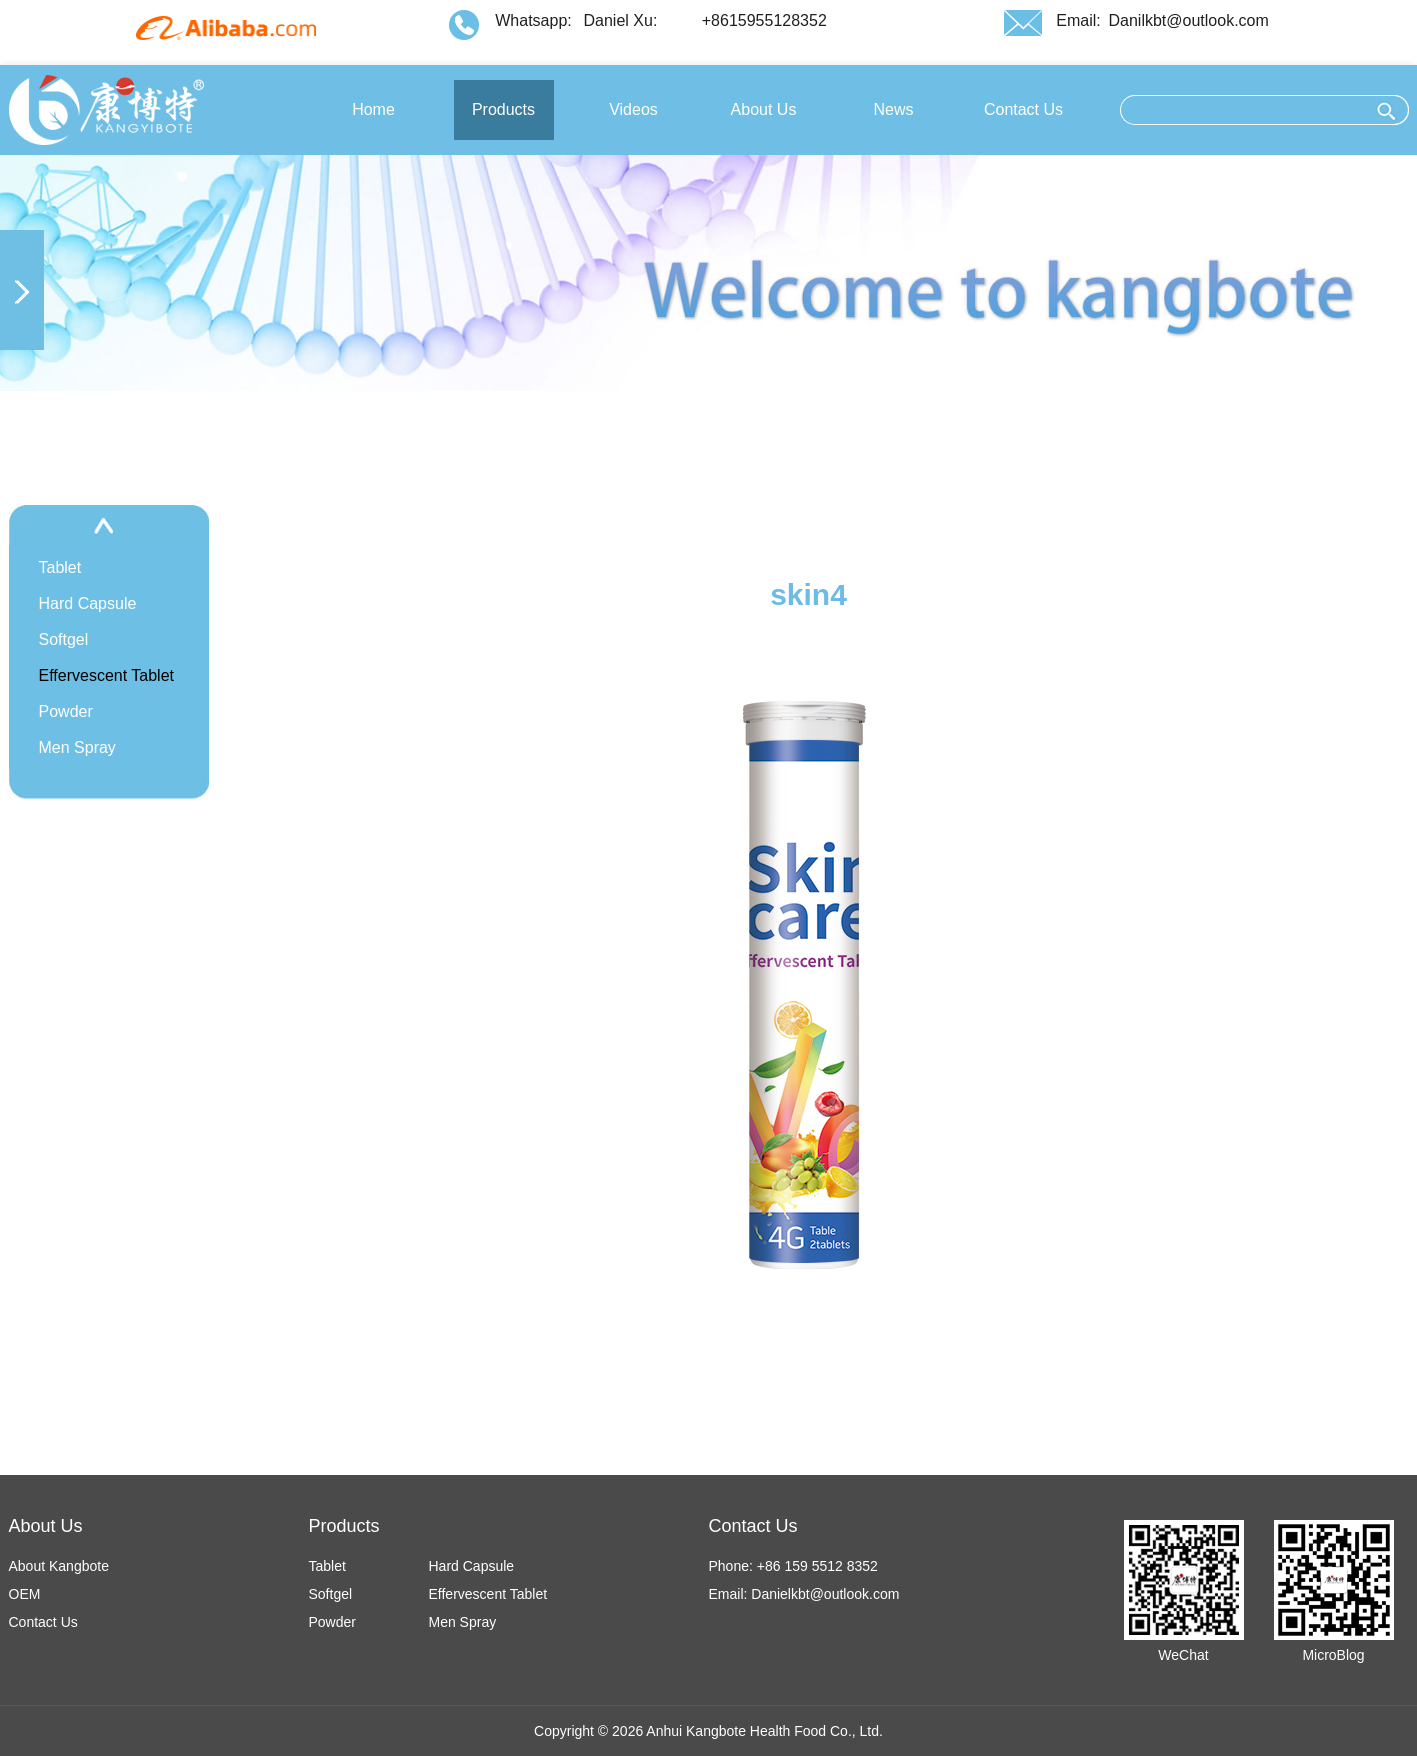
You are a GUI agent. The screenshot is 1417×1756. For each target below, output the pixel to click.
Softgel (64, 639)
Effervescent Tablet (107, 675)
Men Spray (77, 747)
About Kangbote (59, 1566)
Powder (66, 711)
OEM (25, 1594)
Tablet (60, 567)
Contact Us (43, 1622)
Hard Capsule (88, 603)
